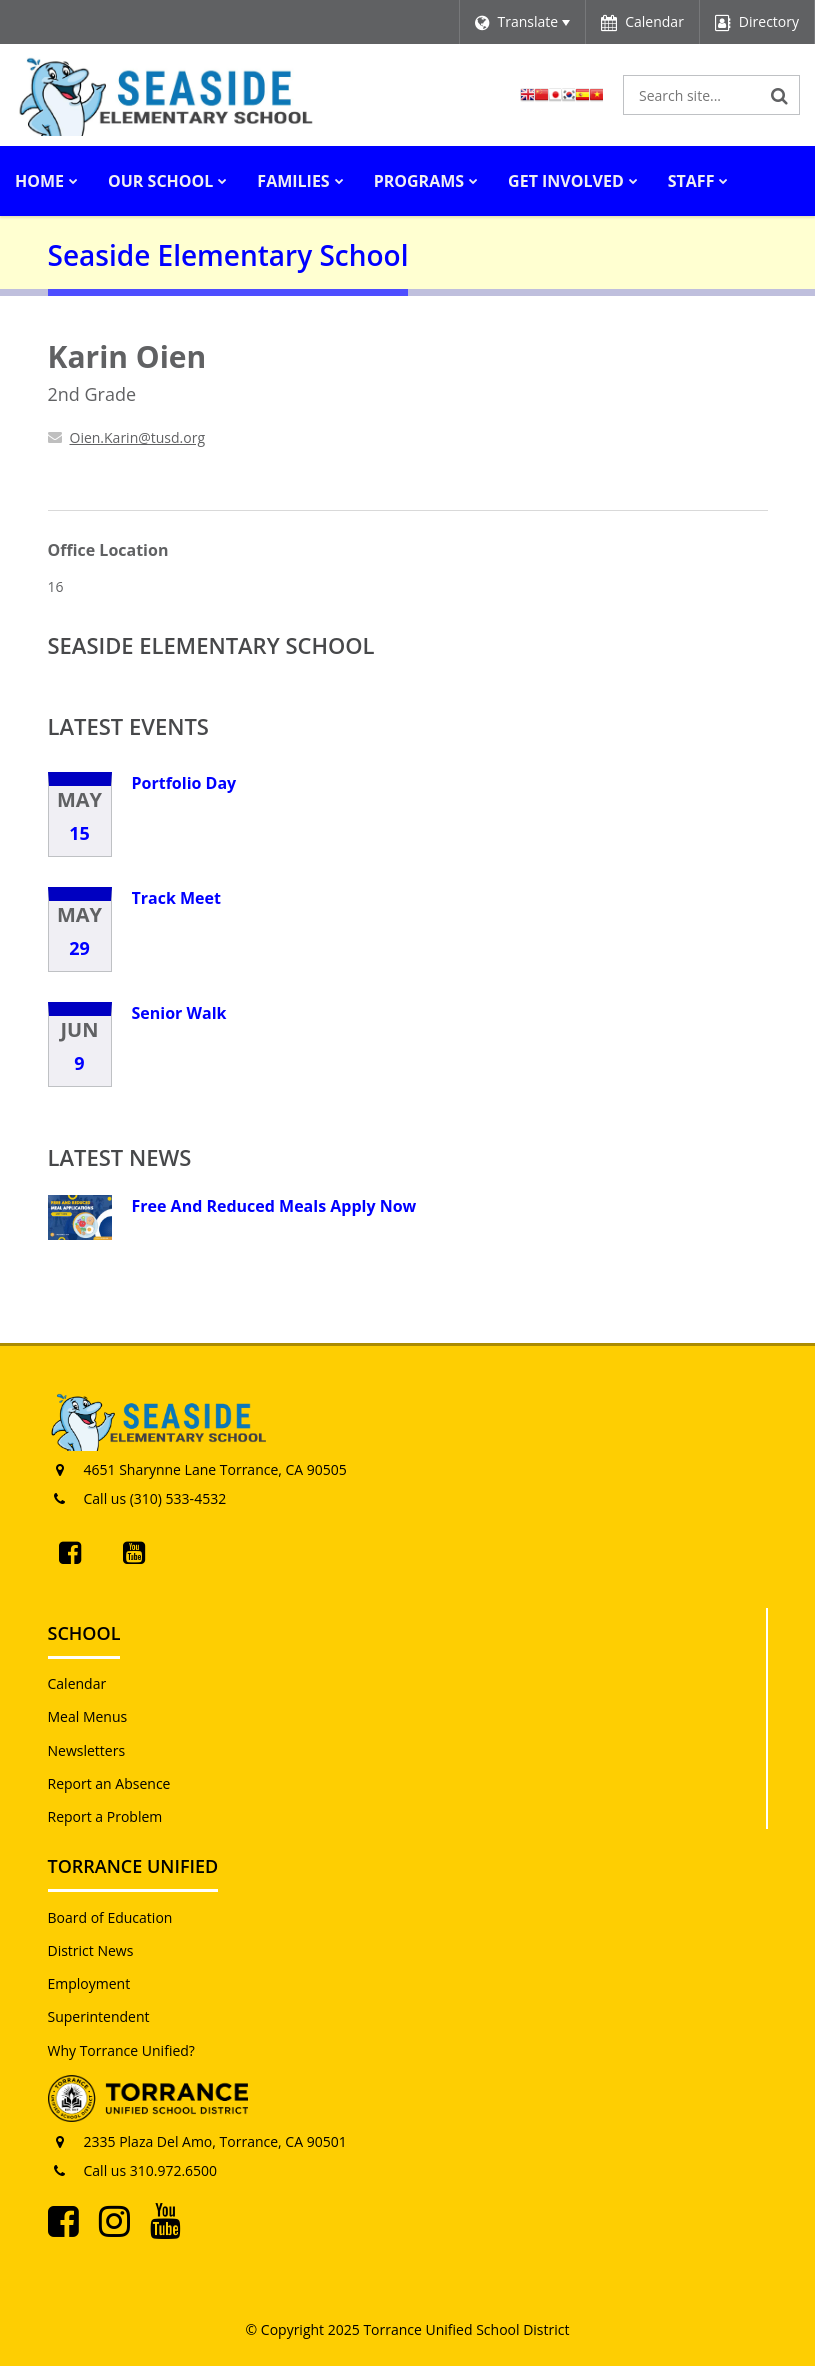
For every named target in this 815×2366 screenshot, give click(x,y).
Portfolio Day (184, 783)
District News (91, 1950)
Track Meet (176, 898)
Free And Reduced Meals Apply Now (274, 1206)
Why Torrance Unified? (121, 2050)
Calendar (77, 1683)
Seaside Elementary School (211, 645)
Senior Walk (179, 1013)
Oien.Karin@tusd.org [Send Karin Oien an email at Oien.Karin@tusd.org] (138, 437)
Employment (89, 1983)
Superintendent (99, 2016)
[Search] (780, 95)
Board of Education (110, 1917)
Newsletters (87, 1750)
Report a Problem (105, 1816)
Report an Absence (109, 1783)
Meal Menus (88, 1716)
